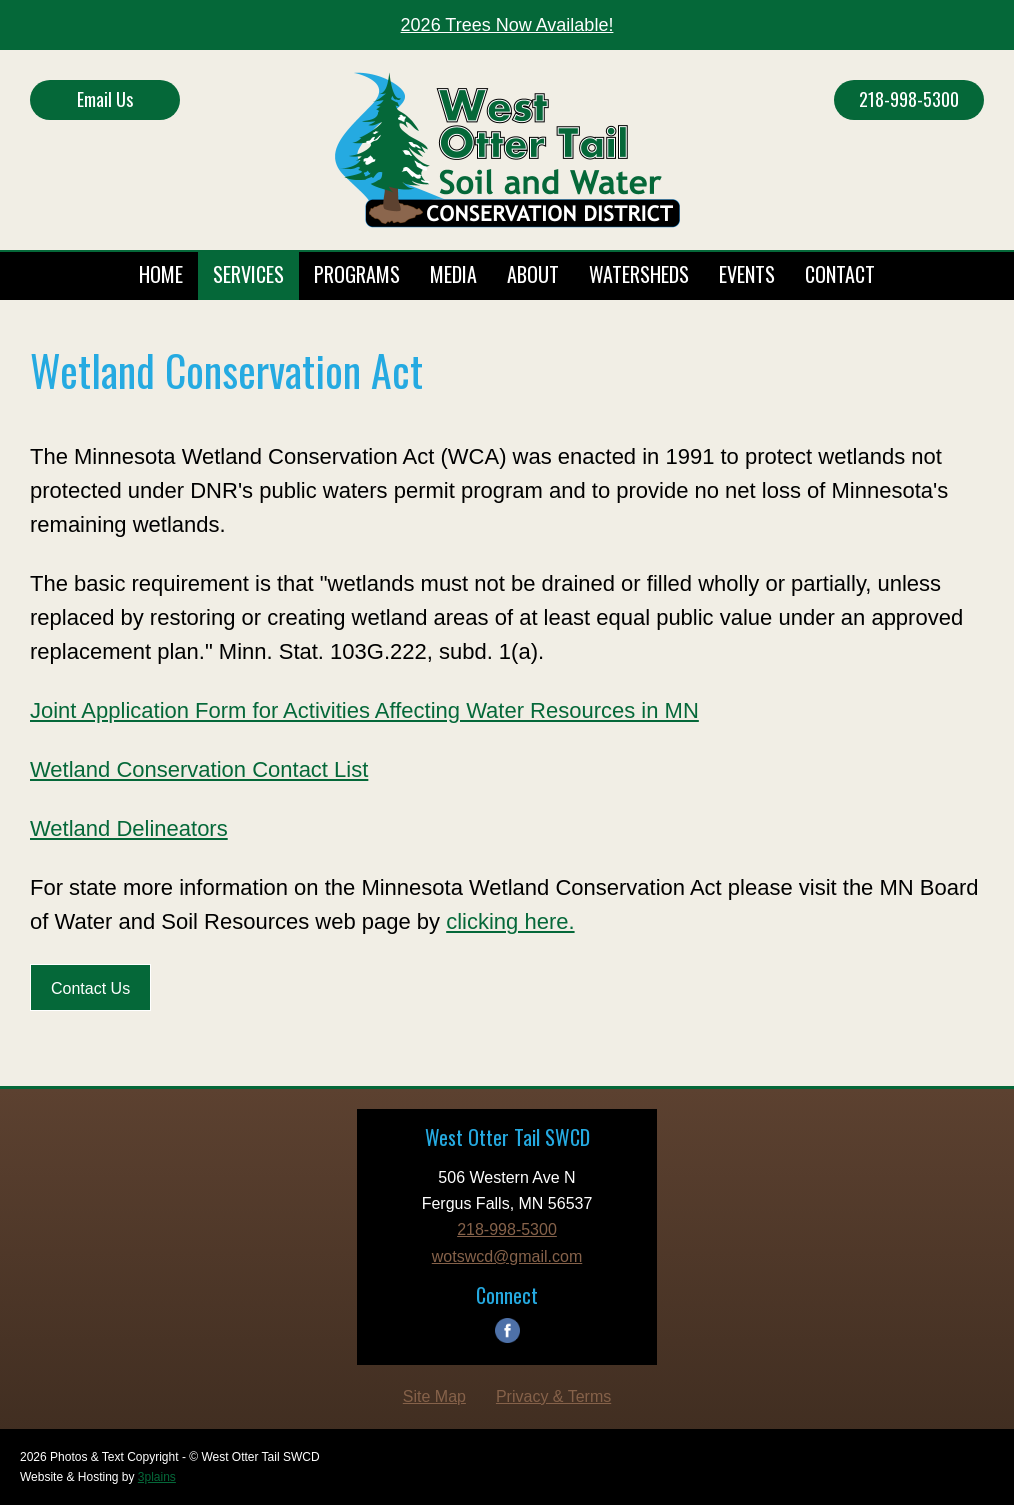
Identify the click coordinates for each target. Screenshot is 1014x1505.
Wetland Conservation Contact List (199, 769)
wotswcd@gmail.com (507, 1256)
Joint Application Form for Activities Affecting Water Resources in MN (364, 710)
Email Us (105, 99)
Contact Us (90, 988)
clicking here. (510, 921)
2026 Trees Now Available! (507, 25)
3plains (157, 1477)
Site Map (434, 1396)
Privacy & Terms (553, 1396)
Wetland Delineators (129, 828)
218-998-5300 (909, 99)
